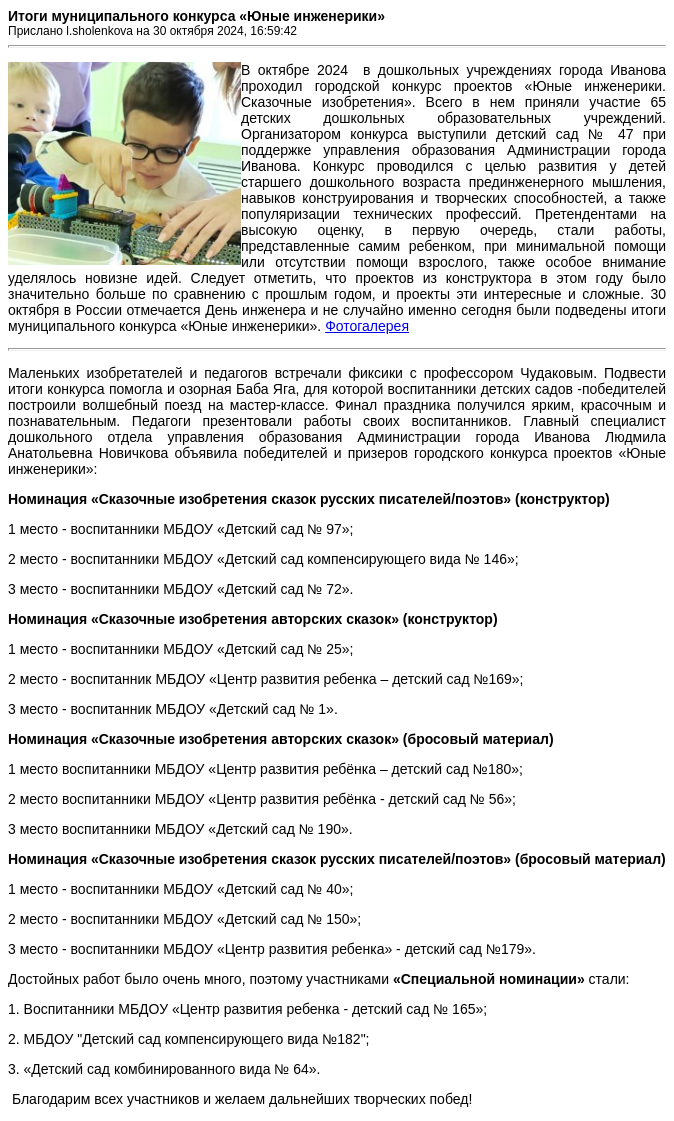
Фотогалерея (367, 326)
